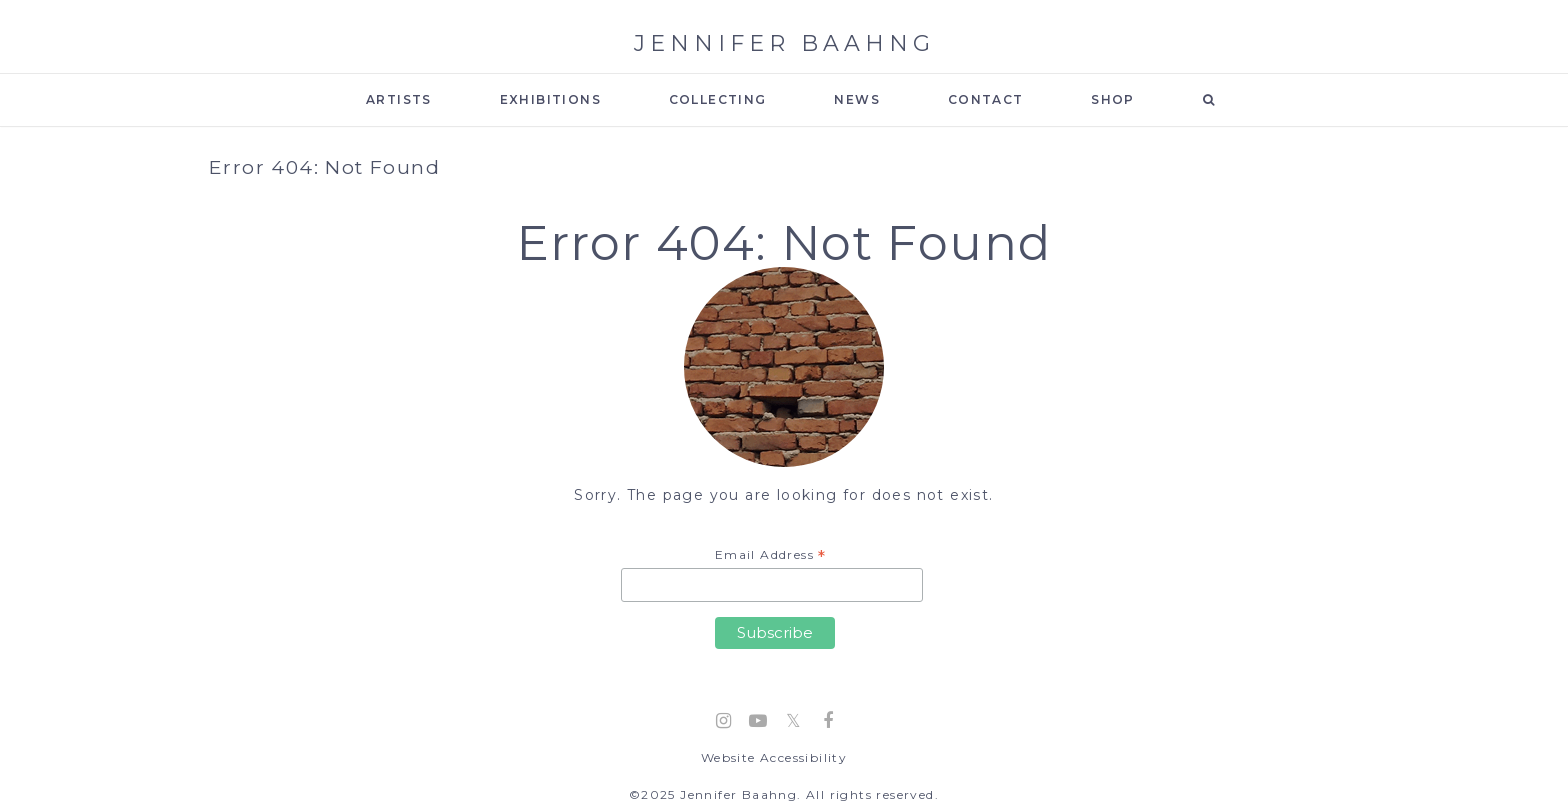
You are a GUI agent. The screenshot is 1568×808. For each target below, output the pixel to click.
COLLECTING (718, 99)
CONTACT (986, 99)
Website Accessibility (774, 757)
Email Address (771, 556)
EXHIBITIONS (550, 99)
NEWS (857, 99)
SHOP (1113, 99)
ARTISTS (399, 99)
